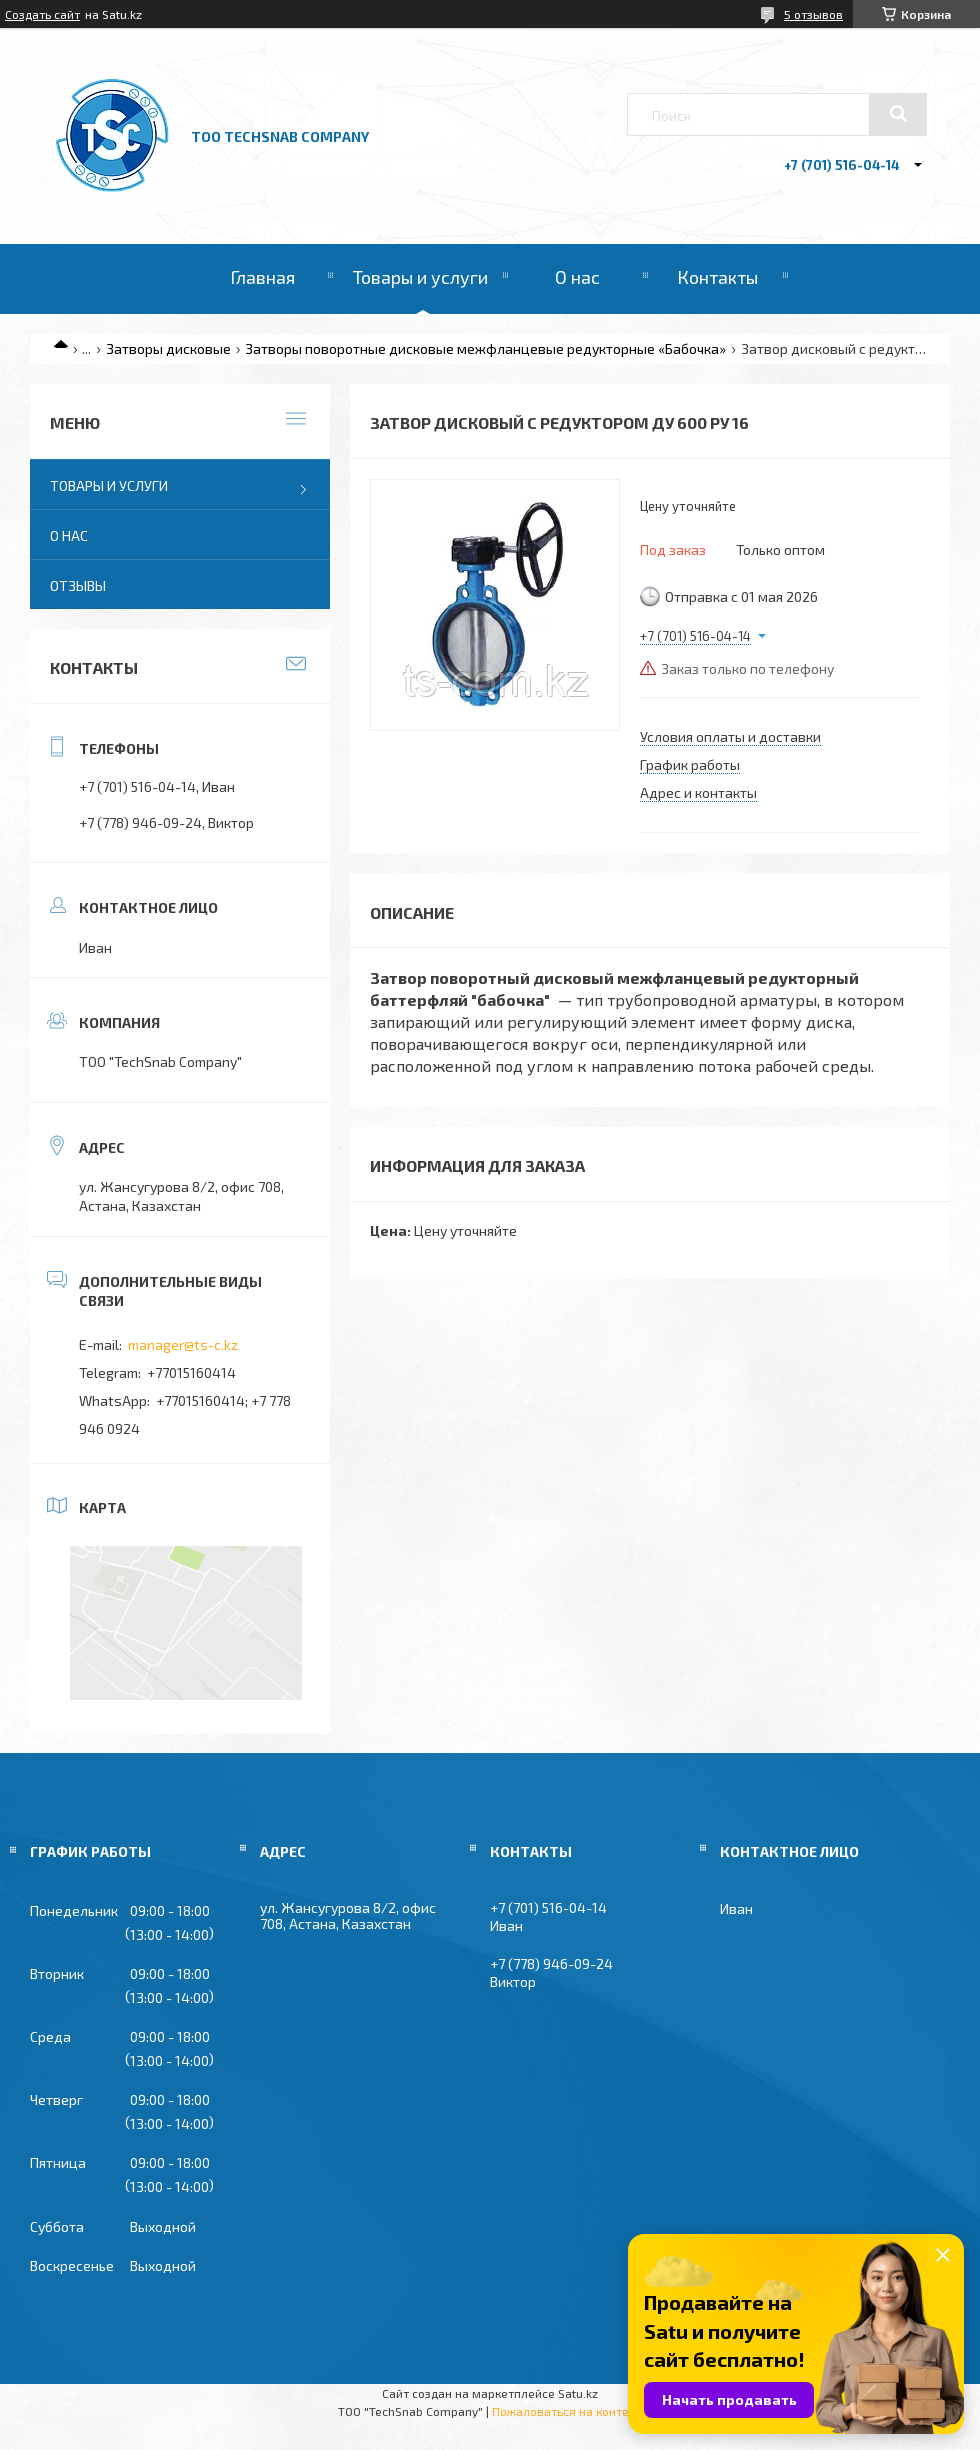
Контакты (717, 277)
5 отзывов (813, 14)
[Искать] (898, 114)
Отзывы (78, 585)
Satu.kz (578, 2393)
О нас (577, 277)
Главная (262, 277)
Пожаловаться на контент (567, 2411)
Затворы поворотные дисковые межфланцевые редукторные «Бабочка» (485, 348)
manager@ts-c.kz (183, 1344)
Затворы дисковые (168, 348)
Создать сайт (42, 14)
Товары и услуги (420, 277)
